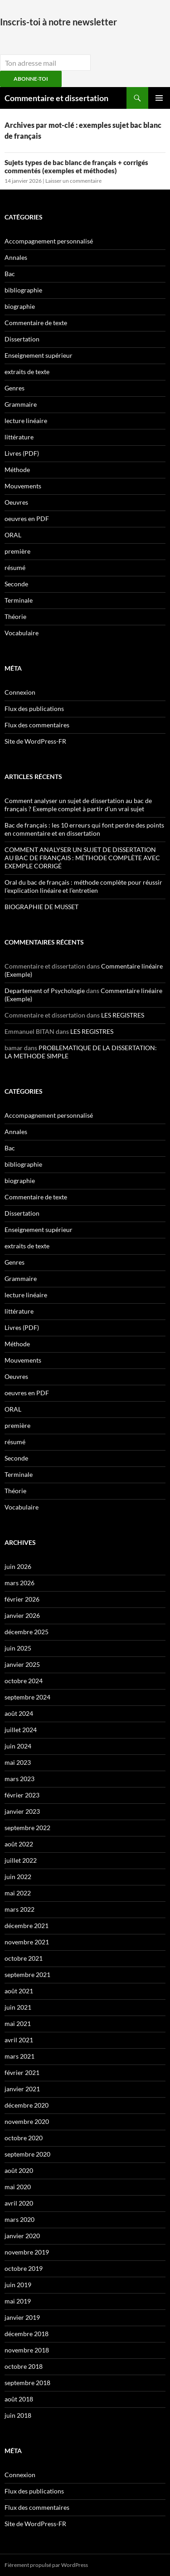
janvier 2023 (22, 1811)
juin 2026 (18, 1566)
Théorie (15, 616)
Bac (10, 274)
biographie (20, 306)
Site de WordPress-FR (35, 741)
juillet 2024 (21, 1730)
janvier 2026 (22, 1615)
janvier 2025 (22, 1664)
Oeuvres (16, 502)
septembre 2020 (27, 2154)
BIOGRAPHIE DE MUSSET (41, 907)
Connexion (20, 692)
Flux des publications (34, 708)
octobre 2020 (24, 2138)
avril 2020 (19, 2203)
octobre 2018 (24, 2366)
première (17, 551)
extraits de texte (27, 371)
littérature (19, 437)
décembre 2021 (27, 1925)
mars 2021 (19, 2056)
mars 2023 (19, 1778)
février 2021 (22, 2072)
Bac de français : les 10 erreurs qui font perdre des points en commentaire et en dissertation (84, 829)
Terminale (19, 600)
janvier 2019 (22, 2317)
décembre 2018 (27, 2333)
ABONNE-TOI (31, 78)
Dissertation (22, 339)
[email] (45, 62)
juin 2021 (18, 2007)
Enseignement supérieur (39, 355)
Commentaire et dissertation (56, 98)
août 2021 (19, 1991)
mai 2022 (18, 1893)
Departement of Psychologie (45, 990)
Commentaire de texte (36, 322)
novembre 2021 (27, 1942)
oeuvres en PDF (27, 518)
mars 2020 (19, 2219)
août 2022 (19, 1844)
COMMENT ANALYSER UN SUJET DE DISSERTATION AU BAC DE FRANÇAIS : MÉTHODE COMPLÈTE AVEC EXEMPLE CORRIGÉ (82, 858)
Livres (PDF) (22, 453)
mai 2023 (18, 1762)
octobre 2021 (24, 1958)
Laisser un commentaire (73, 180)
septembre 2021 (27, 1974)
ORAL (13, 535)
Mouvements (23, 486)
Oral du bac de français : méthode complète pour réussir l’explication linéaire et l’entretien (83, 886)
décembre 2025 (27, 1632)
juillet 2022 (21, 1860)
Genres (14, 388)
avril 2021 (19, 2040)
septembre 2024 (27, 1697)
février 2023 (22, 1795)
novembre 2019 (27, 2252)
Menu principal (159, 98)
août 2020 (19, 2170)
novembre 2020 (27, 2121)
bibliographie (23, 290)
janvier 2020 (22, 2236)
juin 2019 (18, 2285)
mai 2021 (18, 2023)
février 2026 (22, 1599)
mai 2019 (18, 2301)
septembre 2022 (27, 1827)
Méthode (17, 469)
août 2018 (19, 2399)
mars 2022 (19, 1909)
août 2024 (19, 1713)
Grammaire (21, 404)
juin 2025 (18, 1648)
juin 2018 (18, 2415)
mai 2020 (18, 2187)
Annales (16, 257)
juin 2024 (18, 1746)
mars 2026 (19, 1583)
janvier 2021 (22, 2089)
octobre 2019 (24, 2268)
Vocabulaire (22, 633)
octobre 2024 (24, 1681)
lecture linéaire (26, 420)
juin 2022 (18, 1876)
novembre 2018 (27, 2350)
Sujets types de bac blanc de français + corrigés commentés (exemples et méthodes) (76, 166)
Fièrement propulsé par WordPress (46, 2564)
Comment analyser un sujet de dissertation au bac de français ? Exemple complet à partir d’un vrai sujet (78, 805)
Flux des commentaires (37, 725)
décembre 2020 (27, 2105)
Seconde (16, 584)
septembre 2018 (27, 2382)
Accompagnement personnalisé (49, 241)
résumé (15, 567)
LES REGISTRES (122, 1015)
